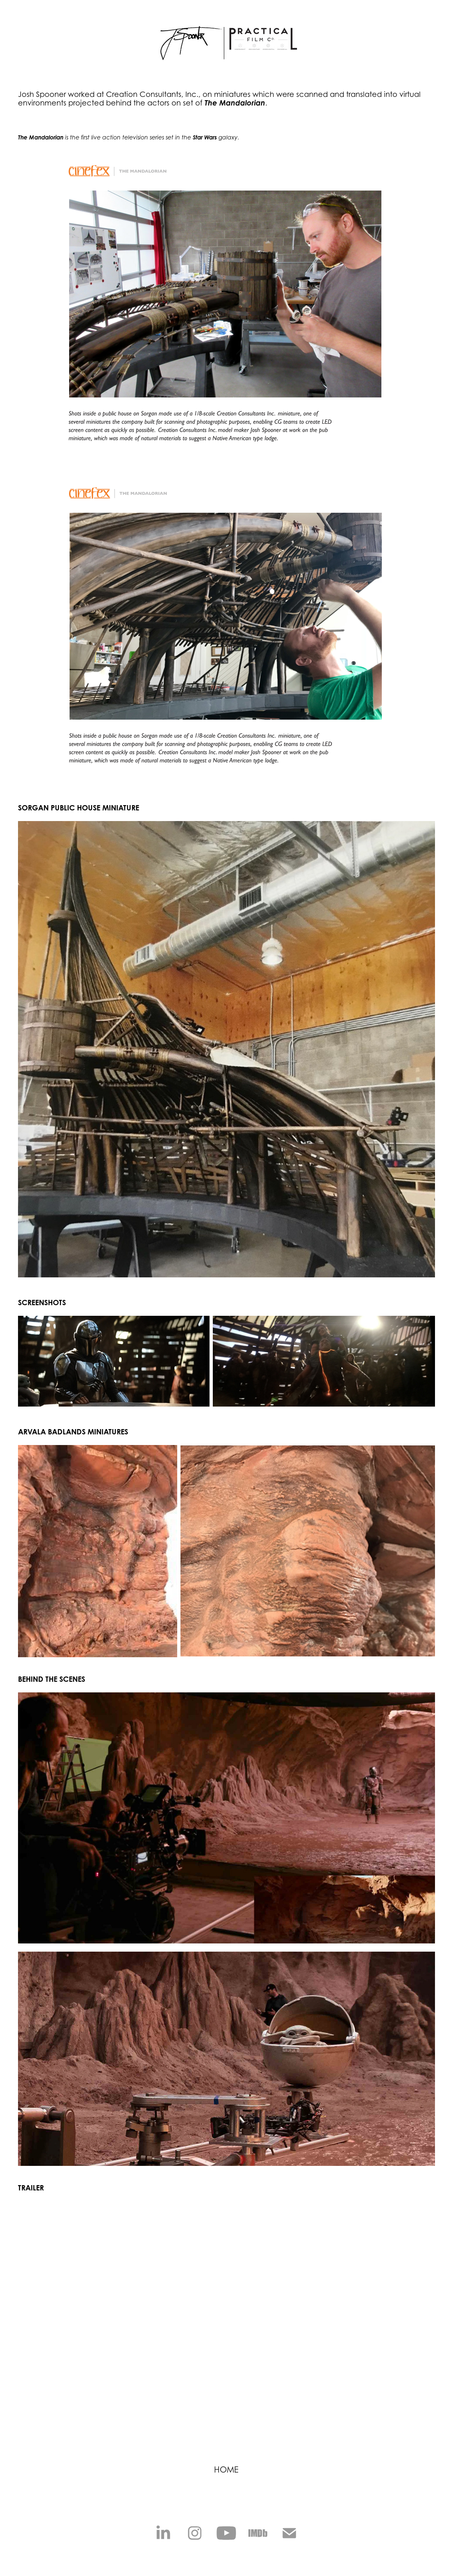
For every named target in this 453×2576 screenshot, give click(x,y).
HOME (226, 2470)
